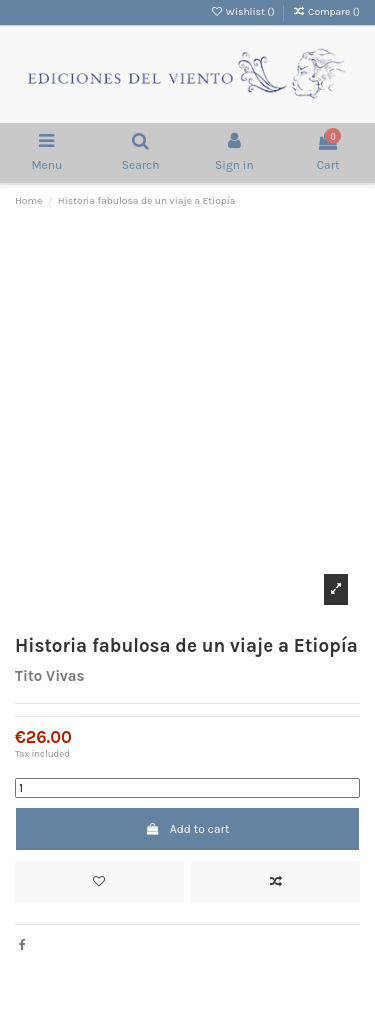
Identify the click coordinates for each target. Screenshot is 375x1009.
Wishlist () (243, 12)
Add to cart (188, 829)
